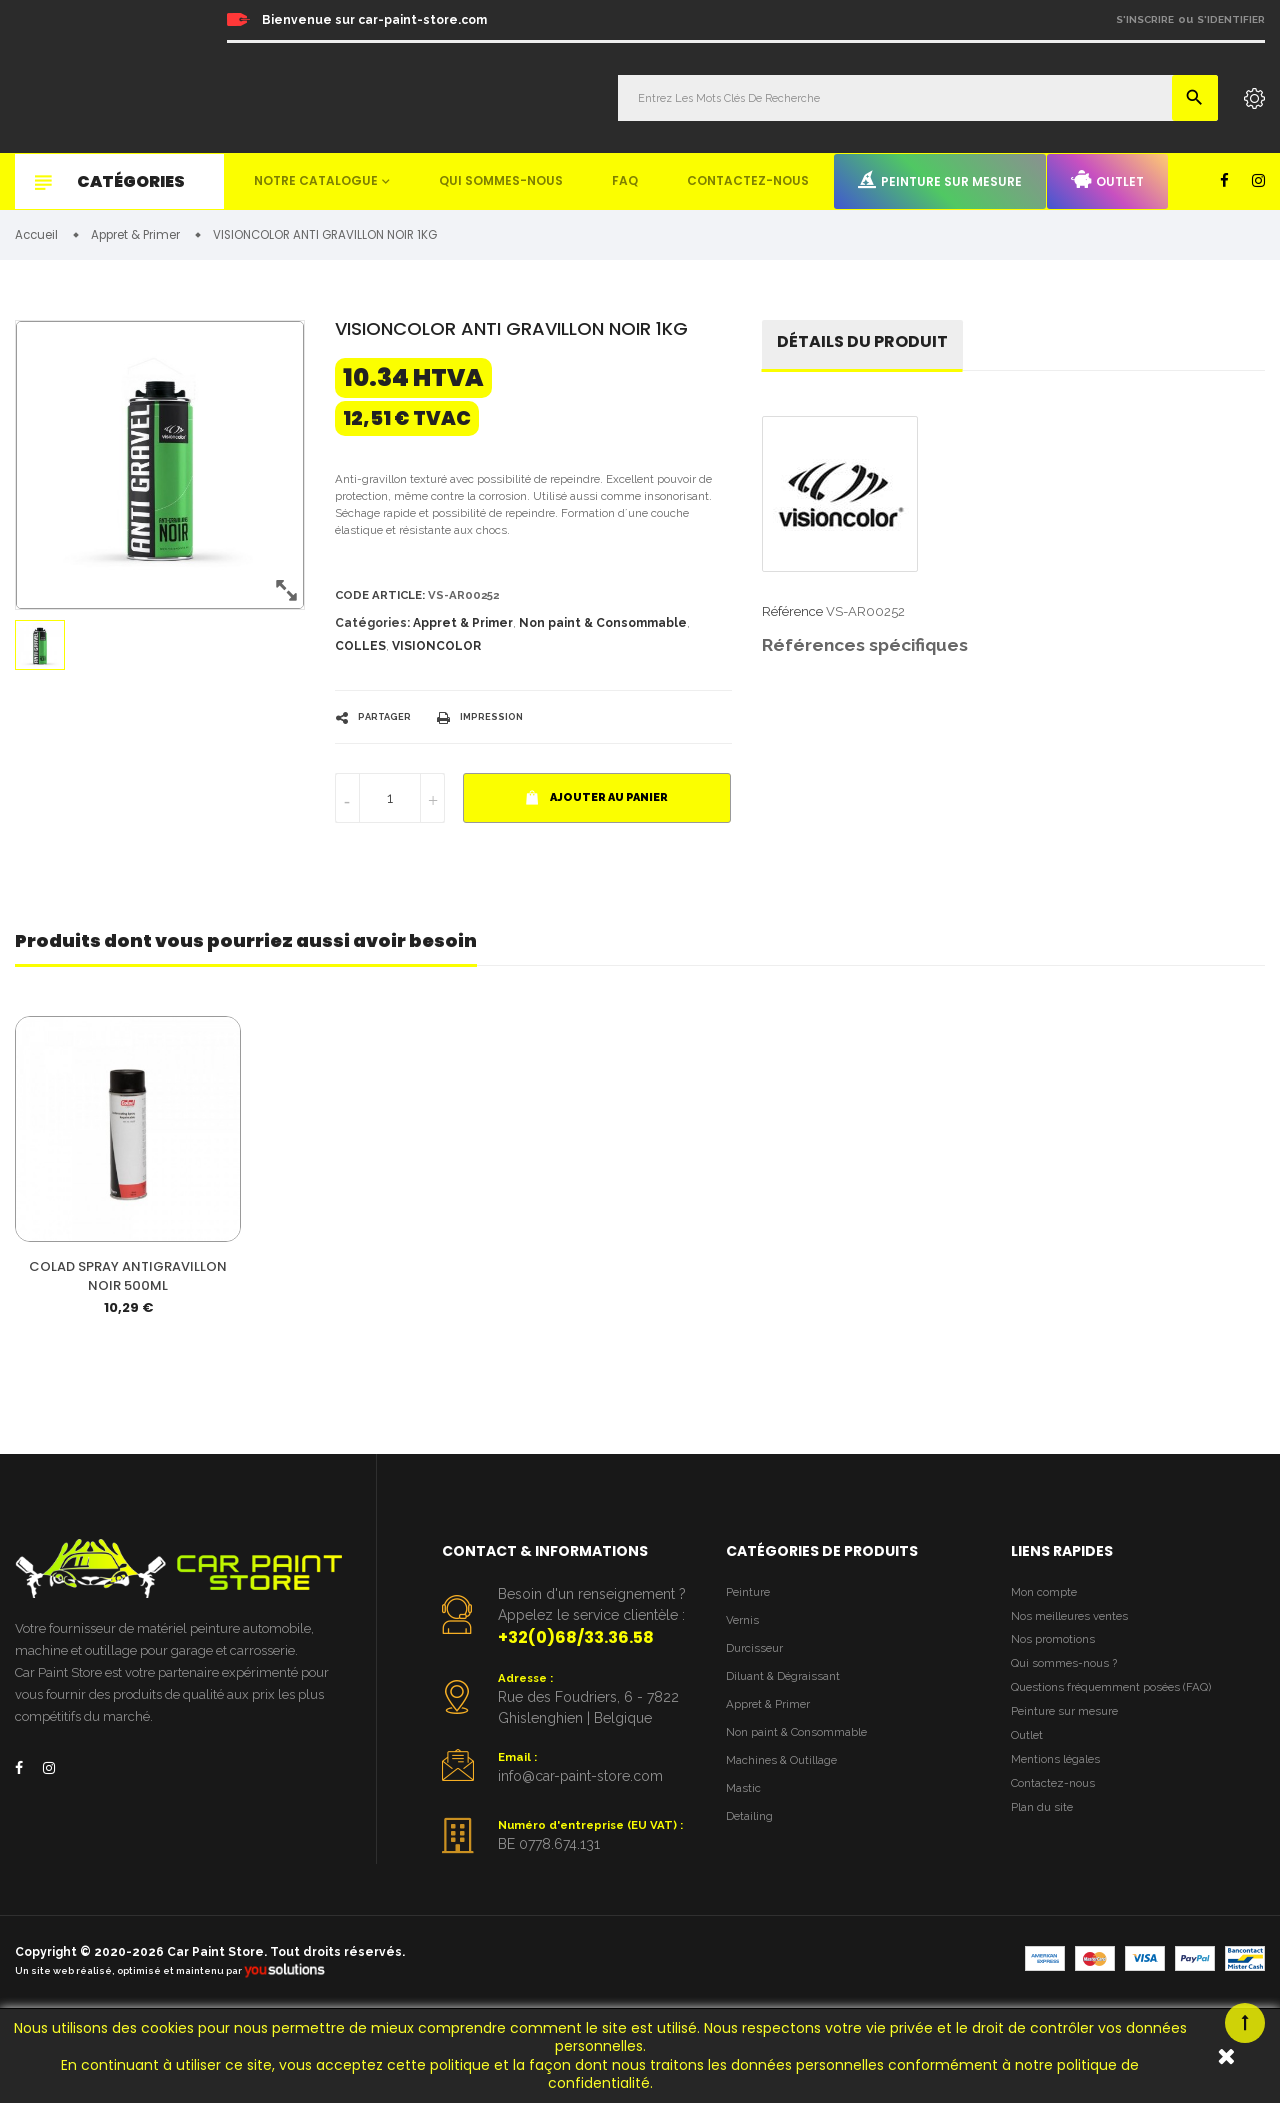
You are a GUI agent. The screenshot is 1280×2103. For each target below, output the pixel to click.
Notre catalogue (316, 180)
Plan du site (1045, 1904)
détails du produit (871, 347)
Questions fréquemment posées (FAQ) (1123, 1767)
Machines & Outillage (789, 1841)
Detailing (753, 1902)
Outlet (1107, 180)
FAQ (625, 180)
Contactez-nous (748, 180)
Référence (792, 618)
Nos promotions (1058, 1713)
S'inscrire (1145, 19)
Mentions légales (1061, 1849)
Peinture (751, 1658)
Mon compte (1048, 1658)
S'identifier (1231, 19)
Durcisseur (758, 1719)
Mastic (745, 1872)
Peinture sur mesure (940, 180)
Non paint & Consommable (603, 639)
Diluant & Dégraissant (791, 1750)
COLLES (360, 662)
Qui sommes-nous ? (1070, 1740)
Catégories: (372, 639)
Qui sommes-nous (501, 180)
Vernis (744, 1689)
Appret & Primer (463, 639)
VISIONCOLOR (436, 662)
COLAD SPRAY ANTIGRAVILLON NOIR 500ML (128, 1341)
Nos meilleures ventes (1077, 1685)
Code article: (385, 609)
